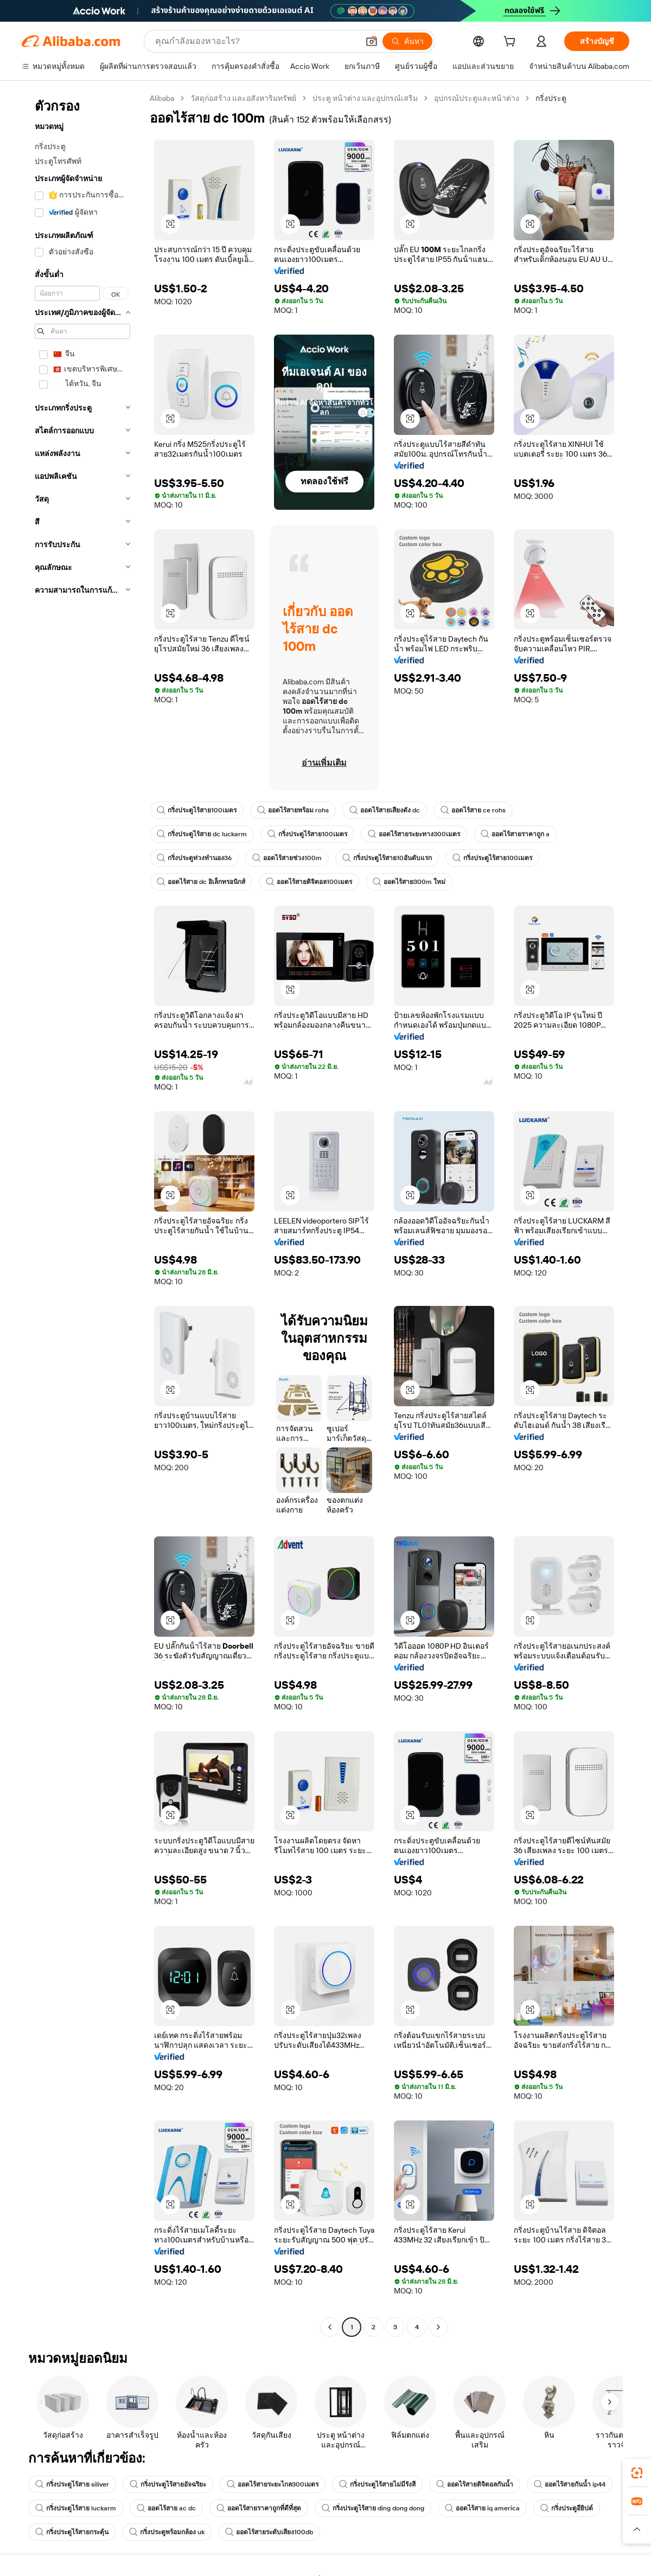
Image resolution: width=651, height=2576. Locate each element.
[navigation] (82, 1214)
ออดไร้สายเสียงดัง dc (384, 810)
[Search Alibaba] (255, 41)
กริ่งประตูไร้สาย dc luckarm (202, 834)
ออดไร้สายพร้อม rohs (293, 810)
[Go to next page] (438, 2327)
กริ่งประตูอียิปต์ (566, 2508)
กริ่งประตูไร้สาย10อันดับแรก (387, 858)
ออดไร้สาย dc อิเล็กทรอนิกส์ (201, 881)
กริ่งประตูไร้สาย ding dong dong (373, 2508)
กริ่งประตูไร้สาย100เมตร (197, 810)
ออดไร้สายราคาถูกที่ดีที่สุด (258, 2508)
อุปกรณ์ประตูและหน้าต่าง (476, 98)
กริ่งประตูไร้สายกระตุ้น (71, 2532)
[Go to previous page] (330, 2327)
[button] (371, 41)
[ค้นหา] (407, 41)
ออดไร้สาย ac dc (166, 2508)
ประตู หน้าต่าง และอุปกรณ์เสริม (365, 98)
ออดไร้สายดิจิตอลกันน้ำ (474, 2484)
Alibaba (162, 98)
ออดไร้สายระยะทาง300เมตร (414, 834)
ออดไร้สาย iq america (482, 2508)
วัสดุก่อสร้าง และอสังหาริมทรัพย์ (243, 98)
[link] (637, 2473)
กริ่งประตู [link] (550, 98)
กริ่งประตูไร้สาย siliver (72, 2484)
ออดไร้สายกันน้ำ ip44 (569, 2484)
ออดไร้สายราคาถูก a (515, 834)
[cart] (511, 43)
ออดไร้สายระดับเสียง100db (269, 2532)
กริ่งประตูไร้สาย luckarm (75, 2508)
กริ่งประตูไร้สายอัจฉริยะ (168, 2484)
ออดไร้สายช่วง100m (287, 858)
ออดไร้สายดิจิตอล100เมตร (309, 881)
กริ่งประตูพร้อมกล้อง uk (167, 2532)
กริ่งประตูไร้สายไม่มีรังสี (377, 2484)
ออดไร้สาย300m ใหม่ (409, 881)
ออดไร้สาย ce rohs (473, 810)
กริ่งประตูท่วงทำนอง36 (194, 858)
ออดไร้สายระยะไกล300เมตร (272, 2484)
